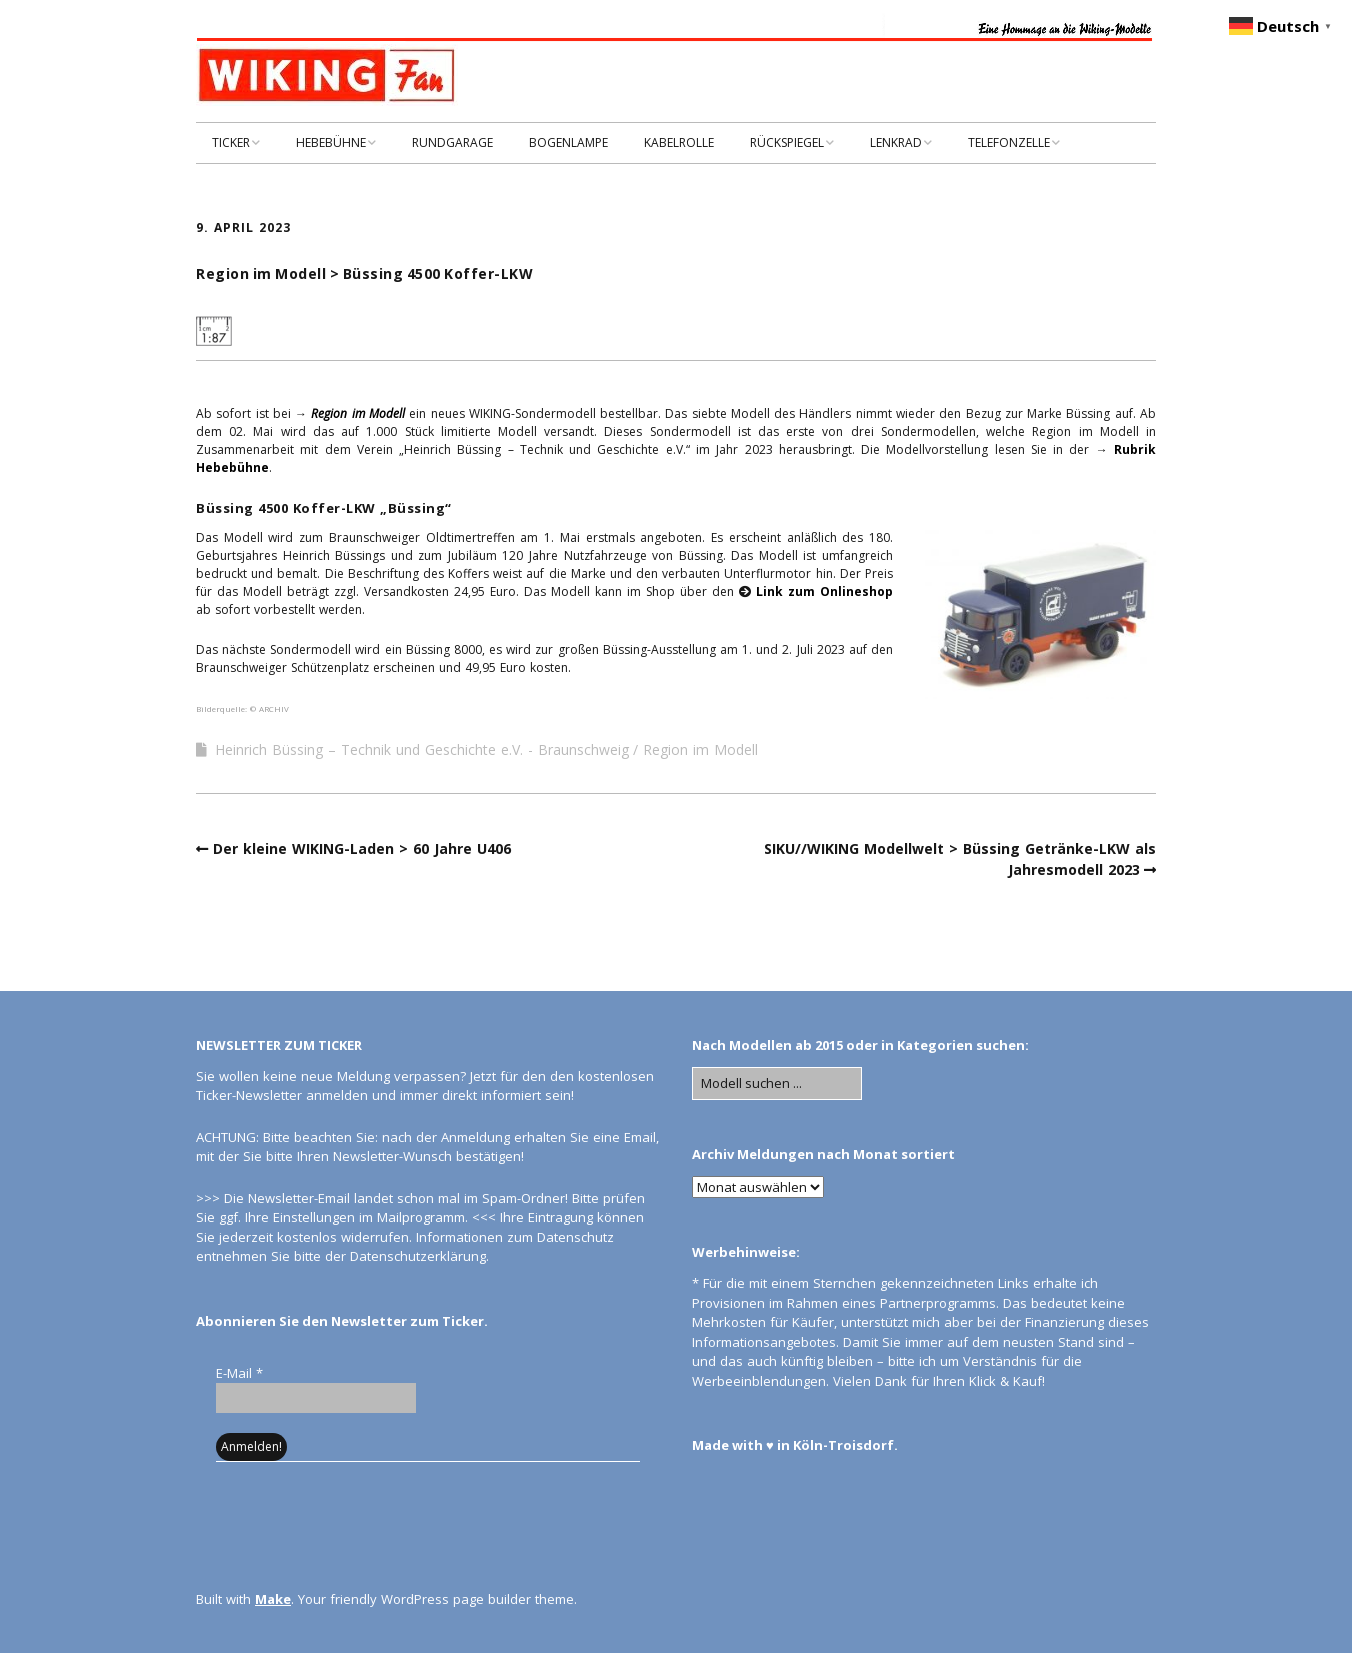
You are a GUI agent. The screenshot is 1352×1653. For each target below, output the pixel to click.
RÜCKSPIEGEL (787, 142)
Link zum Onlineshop (824, 591)
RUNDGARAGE (452, 142)
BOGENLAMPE (568, 142)
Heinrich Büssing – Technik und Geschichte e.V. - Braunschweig (422, 749)
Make (273, 1599)
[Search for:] (777, 1084)
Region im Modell (700, 749)
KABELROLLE (679, 142)
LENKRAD (896, 142)
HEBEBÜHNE (331, 142)
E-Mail (239, 1373)
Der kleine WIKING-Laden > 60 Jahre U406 (362, 848)
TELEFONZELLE (1009, 142)
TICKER (231, 142)
